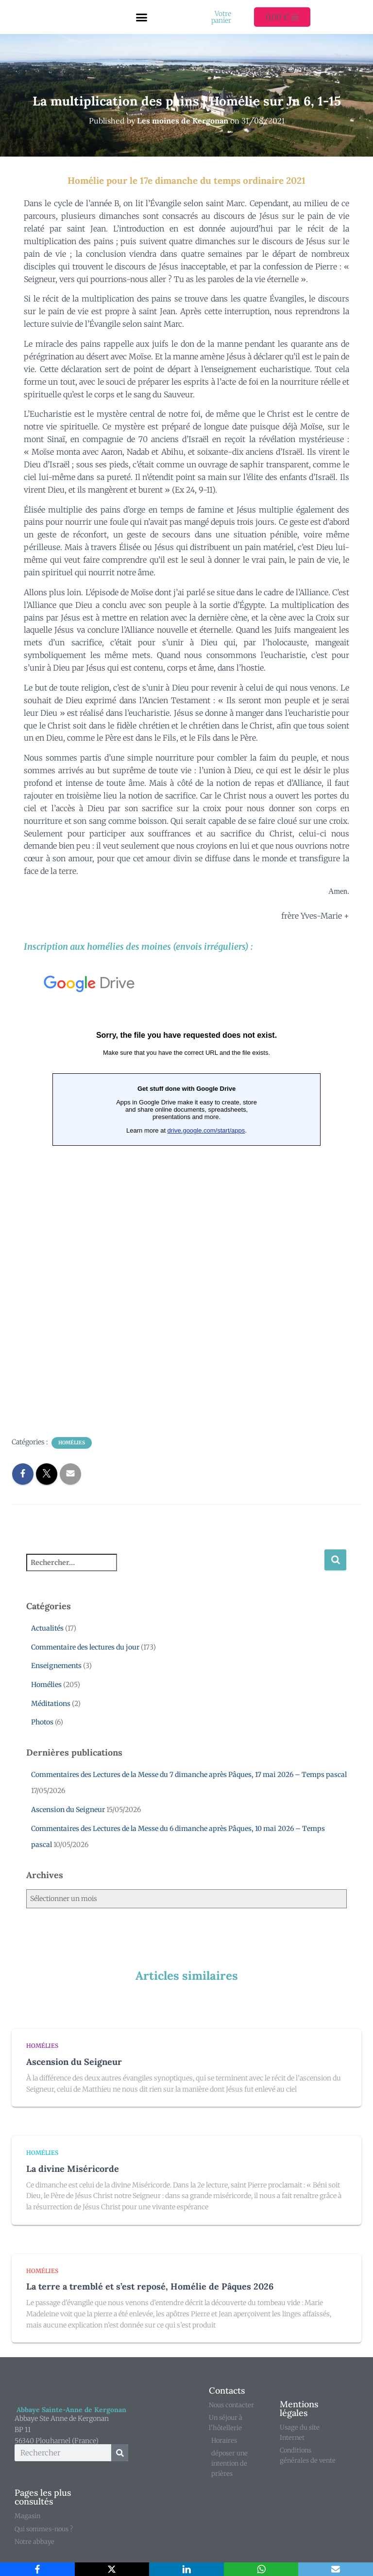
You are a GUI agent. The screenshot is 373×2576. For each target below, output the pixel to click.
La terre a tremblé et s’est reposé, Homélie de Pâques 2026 (149, 2286)
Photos (42, 1722)
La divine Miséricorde (72, 2168)
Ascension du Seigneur (68, 1809)
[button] (142, 17)
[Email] (335, 2569)
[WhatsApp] (261, 2569)
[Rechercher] (119, 2452)
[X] (112, 2569)
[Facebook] (37, 2569)
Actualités (47, 1628)
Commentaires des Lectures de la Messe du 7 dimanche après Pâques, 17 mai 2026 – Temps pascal (189, 1774)
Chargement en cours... (186, 1192)
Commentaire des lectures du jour (85, 1647)
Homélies (71, 1442)
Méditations (50, 1703)
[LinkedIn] (186, 2569)
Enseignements (56, 1665)
